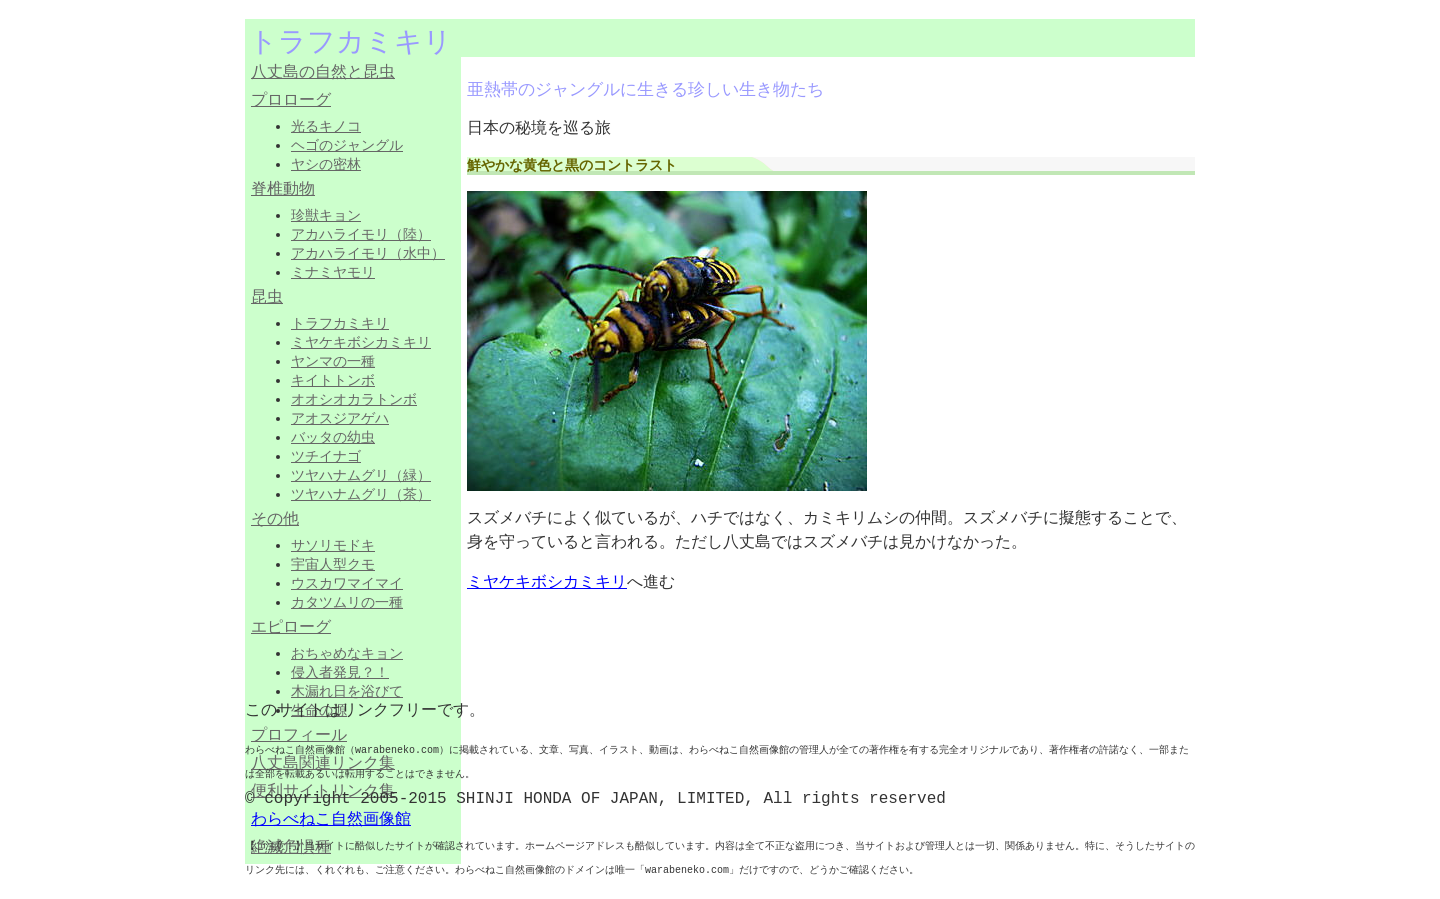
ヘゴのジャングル (347, 145)
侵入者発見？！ (340, 672)
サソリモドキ (333, 545)
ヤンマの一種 (333, 361)
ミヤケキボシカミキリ (361, 342)
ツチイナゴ (326, 456)
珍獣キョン (326, 215)
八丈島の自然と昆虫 (323, 73)
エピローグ (291, 628)
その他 (275, 520)
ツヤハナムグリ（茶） (361, 494)
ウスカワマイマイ (347, 583)
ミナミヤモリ (333, 272)
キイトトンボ (333, 380)
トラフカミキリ (340, 323)
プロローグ (291, 101)
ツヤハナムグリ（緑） (361, 475)
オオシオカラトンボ (354, 399)
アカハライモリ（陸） (361, 234)
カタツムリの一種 (347, 602)
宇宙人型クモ (333, 564)
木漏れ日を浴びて (347, 691)
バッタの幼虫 (333, 437)
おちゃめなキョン (347, 653)
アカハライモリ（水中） (368, 253)
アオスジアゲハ (340, 418)
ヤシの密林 (326, 164)
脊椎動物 (283, 190)
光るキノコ (326, 126)
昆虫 (267, 298)
